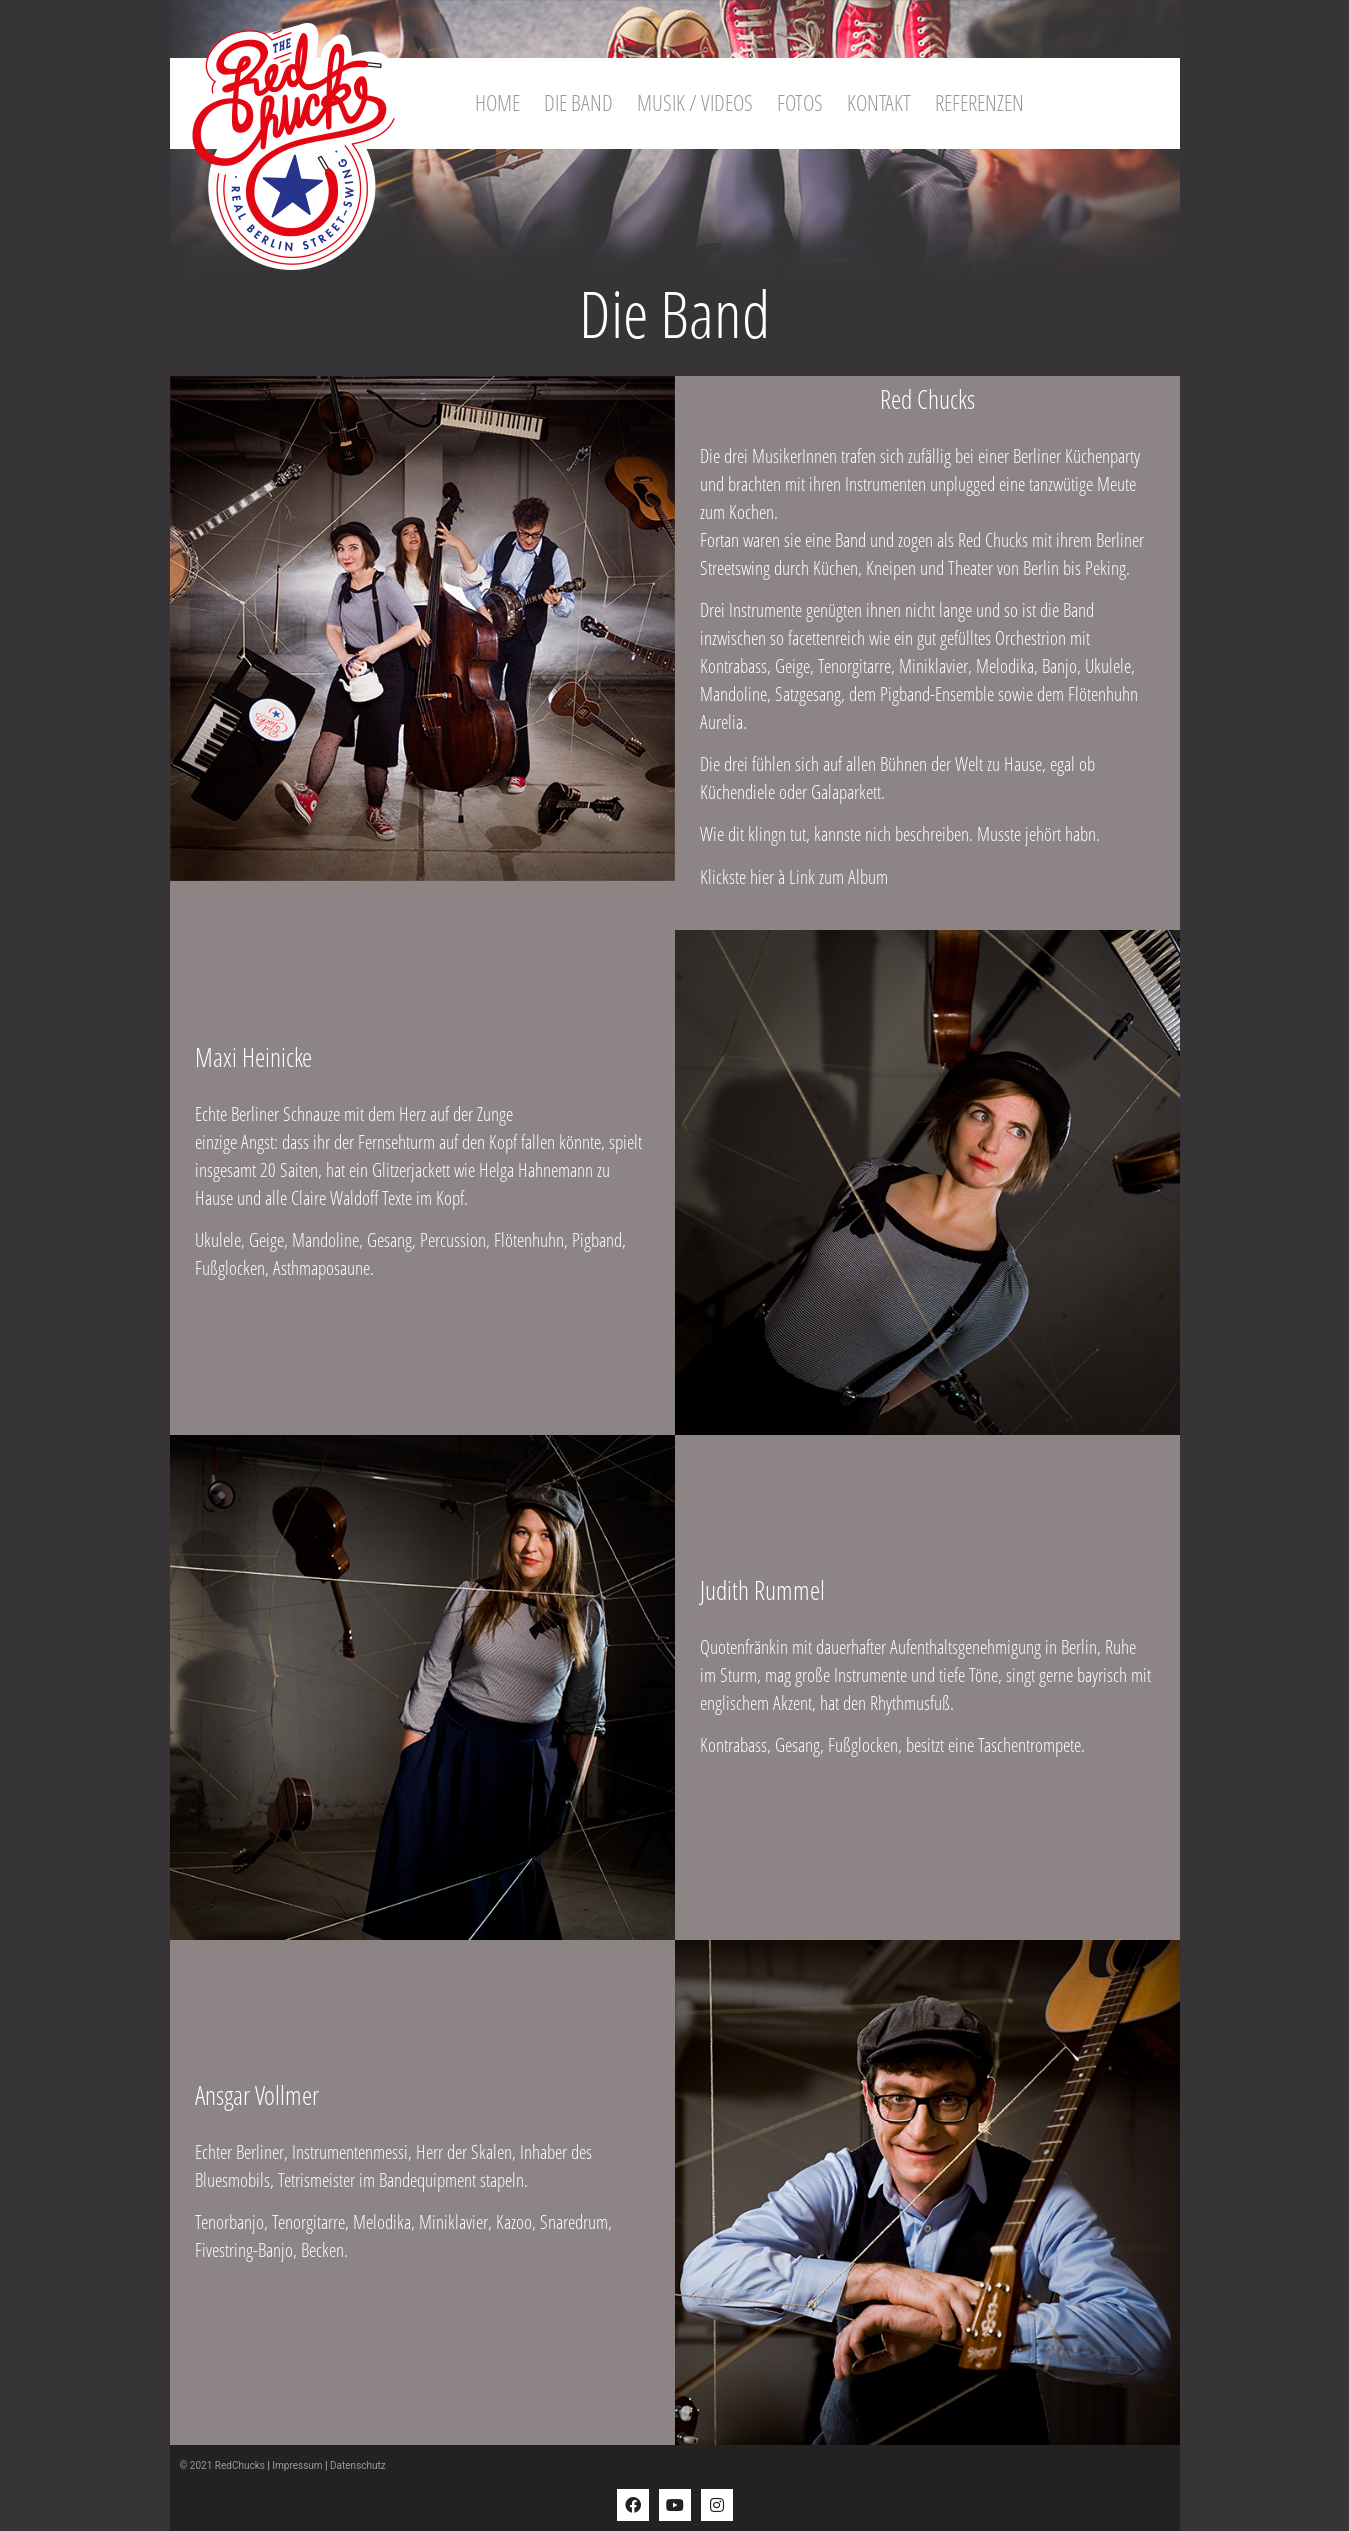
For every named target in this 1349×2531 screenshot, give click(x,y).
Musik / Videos (695, 102)
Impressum (297, 2465)
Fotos (800, 102)
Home (497, 102)
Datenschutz (358, 2465)
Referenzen (979, 102)
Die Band (578, 102)
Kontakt (879, 102)
